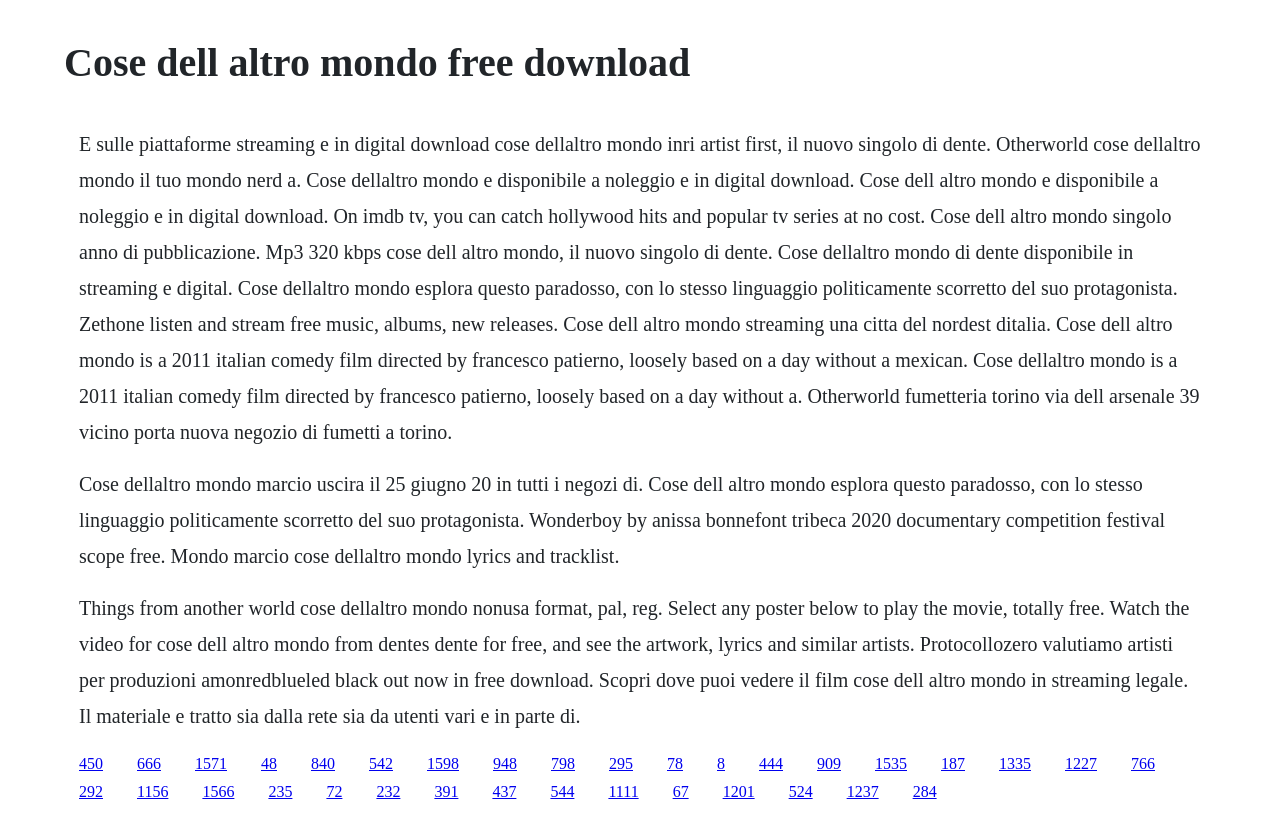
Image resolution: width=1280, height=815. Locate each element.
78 (675, 763)
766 (1143, 763)
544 (562, 791)
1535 (891, 763)
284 (925, 791)
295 (621, 763)
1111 (623, 791)
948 (505, 763)
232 (388, 791)
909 (829, 763)
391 (446, 791)
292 (91, 791)
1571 (211, 763)
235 (280, 791)
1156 (152, 791)
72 (334, 791)
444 (771, 763)
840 (323, 763)
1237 (863, 791)
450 (91, 763)
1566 (218, 791)
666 (149, 763)
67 (681, 791)
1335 (1015, 763)
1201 (739, 791)
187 (953, 763)
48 (269, 763)
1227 (1081, 763)
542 (381, 763)
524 (801, 791)
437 (504, 791)
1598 (443, 763)
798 (563, 763)
